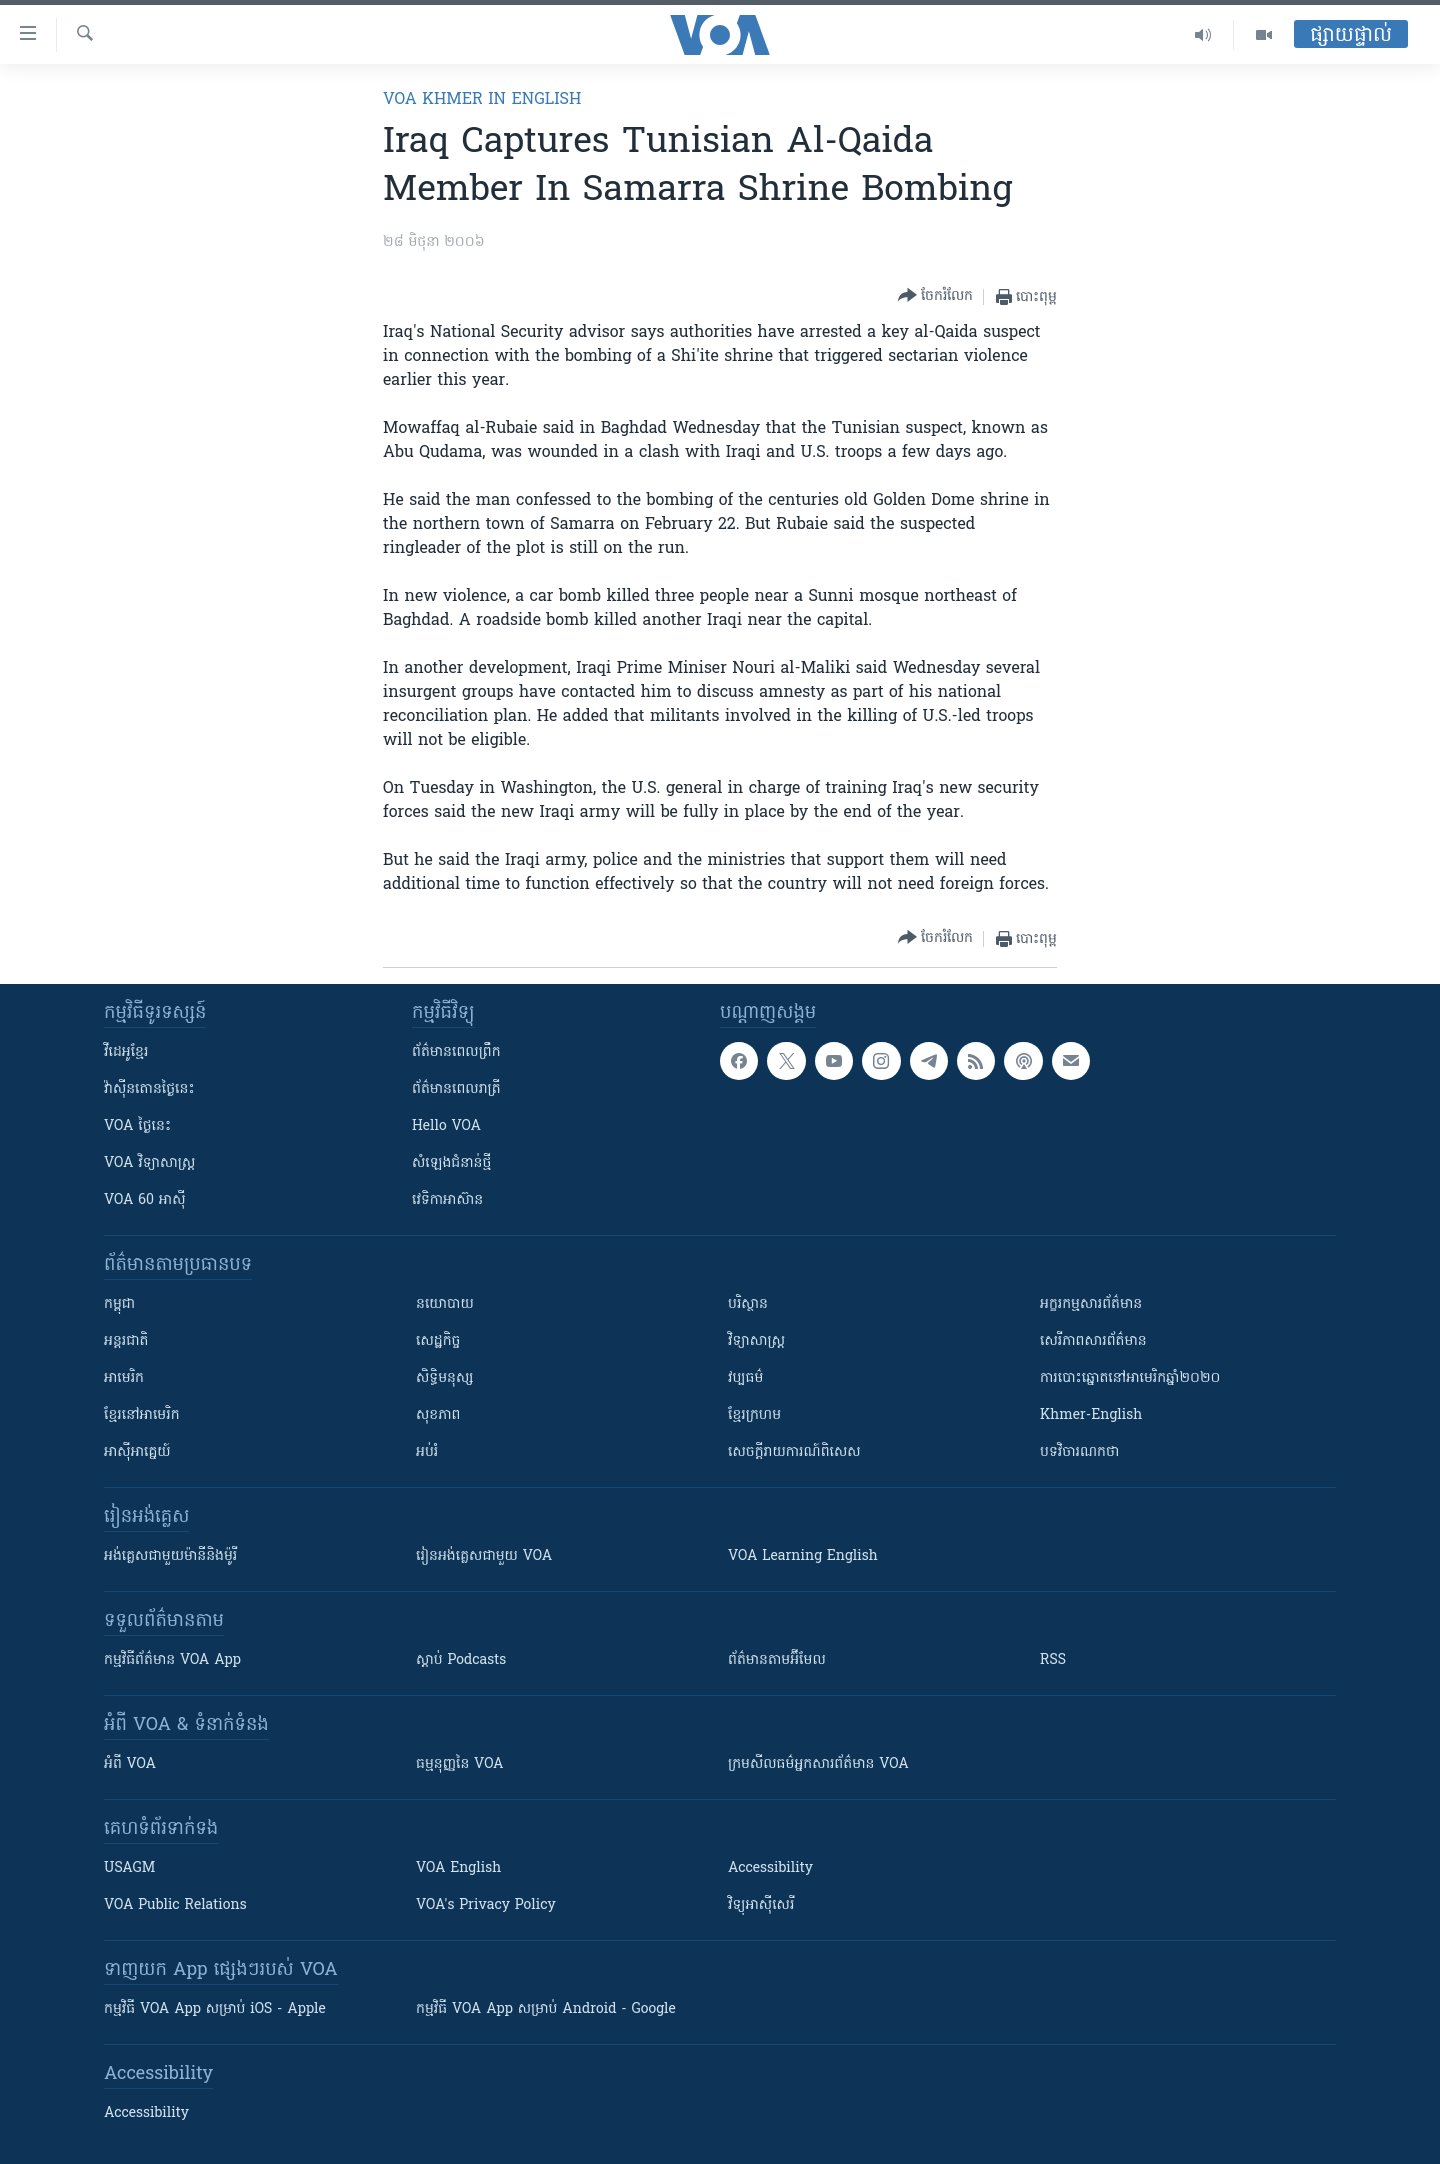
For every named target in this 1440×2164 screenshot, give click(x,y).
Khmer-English (1091, 1415)
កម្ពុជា (119, 1304)
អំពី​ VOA (130, 1764)
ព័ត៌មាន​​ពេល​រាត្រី (456, 1089)
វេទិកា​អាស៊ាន (447, 1200)
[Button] (935, 296)
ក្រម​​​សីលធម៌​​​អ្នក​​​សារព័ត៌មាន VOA (818, 1764)
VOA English (458, 1868)
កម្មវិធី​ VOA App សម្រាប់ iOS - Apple (215, 2009)
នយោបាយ (445, 1304)
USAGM (129, 1868)
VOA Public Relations (175, 1905)
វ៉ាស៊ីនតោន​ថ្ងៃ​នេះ (149, 1089)
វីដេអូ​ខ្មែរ (126, 1052)
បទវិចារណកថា (1079, 1452)
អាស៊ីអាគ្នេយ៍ (137, 1452)
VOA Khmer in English (482, 100)
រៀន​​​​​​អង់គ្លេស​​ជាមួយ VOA (484, 1556)
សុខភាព (438, 1415)
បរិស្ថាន (748, 1304)
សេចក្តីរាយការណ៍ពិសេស (794, 1452)
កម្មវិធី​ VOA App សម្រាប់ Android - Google (546, 2009)
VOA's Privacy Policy (486, 1905)
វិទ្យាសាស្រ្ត (756, 1341)
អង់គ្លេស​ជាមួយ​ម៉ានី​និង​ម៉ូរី (170, 1556)
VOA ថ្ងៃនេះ (137, 1126)
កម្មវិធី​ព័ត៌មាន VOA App (172, 1660)
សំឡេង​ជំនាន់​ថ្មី (451, 1163)
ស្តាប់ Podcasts (461, 1660)
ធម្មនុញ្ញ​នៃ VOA (460, 1764)
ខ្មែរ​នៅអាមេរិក (142, 1415)
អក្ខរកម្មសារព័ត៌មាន (1091, 1304)
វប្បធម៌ (745, 1378)
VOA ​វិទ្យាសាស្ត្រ (149, 1163)
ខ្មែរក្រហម (754, 1415)
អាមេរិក (124, 1378)
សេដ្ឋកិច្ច (438, 1341)
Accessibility (770, 1868)
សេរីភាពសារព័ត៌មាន (1093, 1341)
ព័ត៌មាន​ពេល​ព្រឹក (456, 1052)
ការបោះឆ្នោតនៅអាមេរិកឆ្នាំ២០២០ (1130, 1378)
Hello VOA (446, 1126)
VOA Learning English (803, 1556)
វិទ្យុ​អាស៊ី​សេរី (761, 1905)
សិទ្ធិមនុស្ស (445, 1378)
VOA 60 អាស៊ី (145, 1200)
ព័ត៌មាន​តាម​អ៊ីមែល (777, 1660)
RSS (1053, 1660)
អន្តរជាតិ (126, 1341)
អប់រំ (427, 1452)
